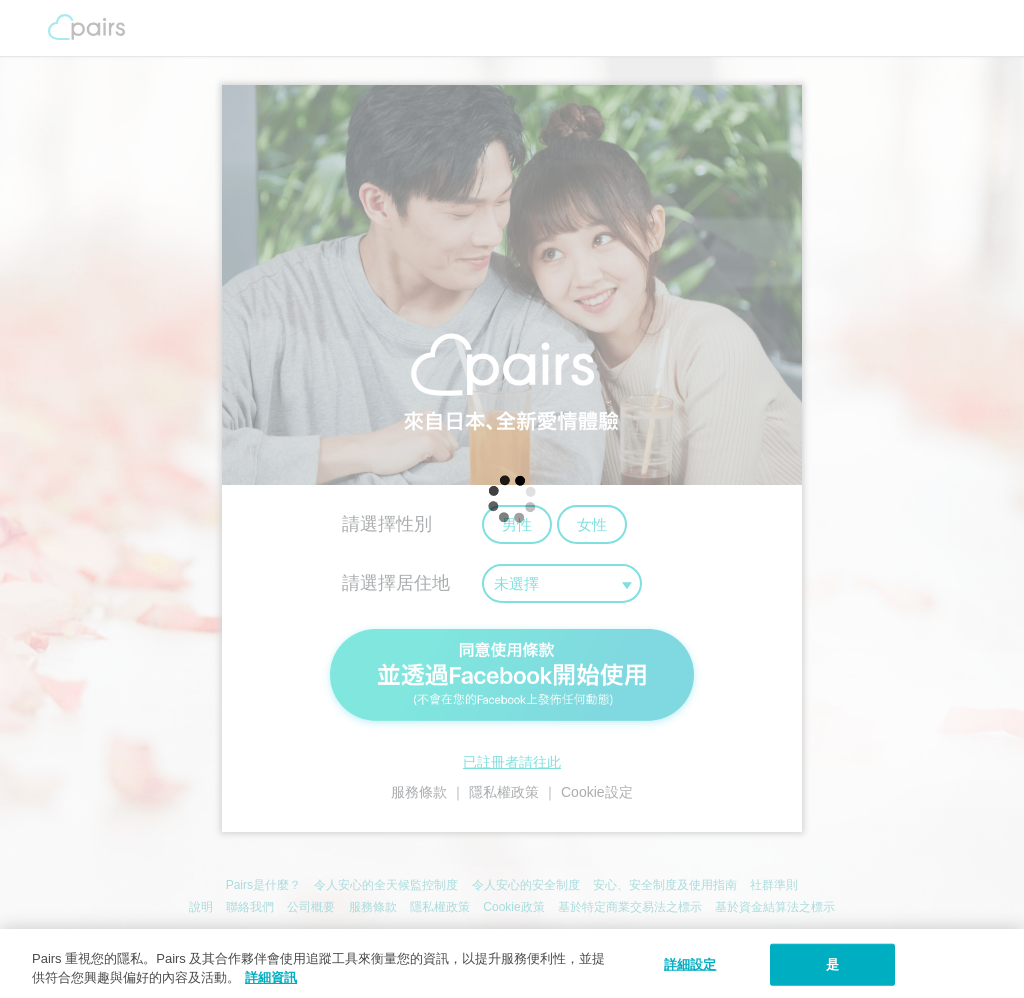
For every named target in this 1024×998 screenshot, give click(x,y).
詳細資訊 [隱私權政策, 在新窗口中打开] (271, 977)
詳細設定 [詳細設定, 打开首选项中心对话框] (690, 964)
